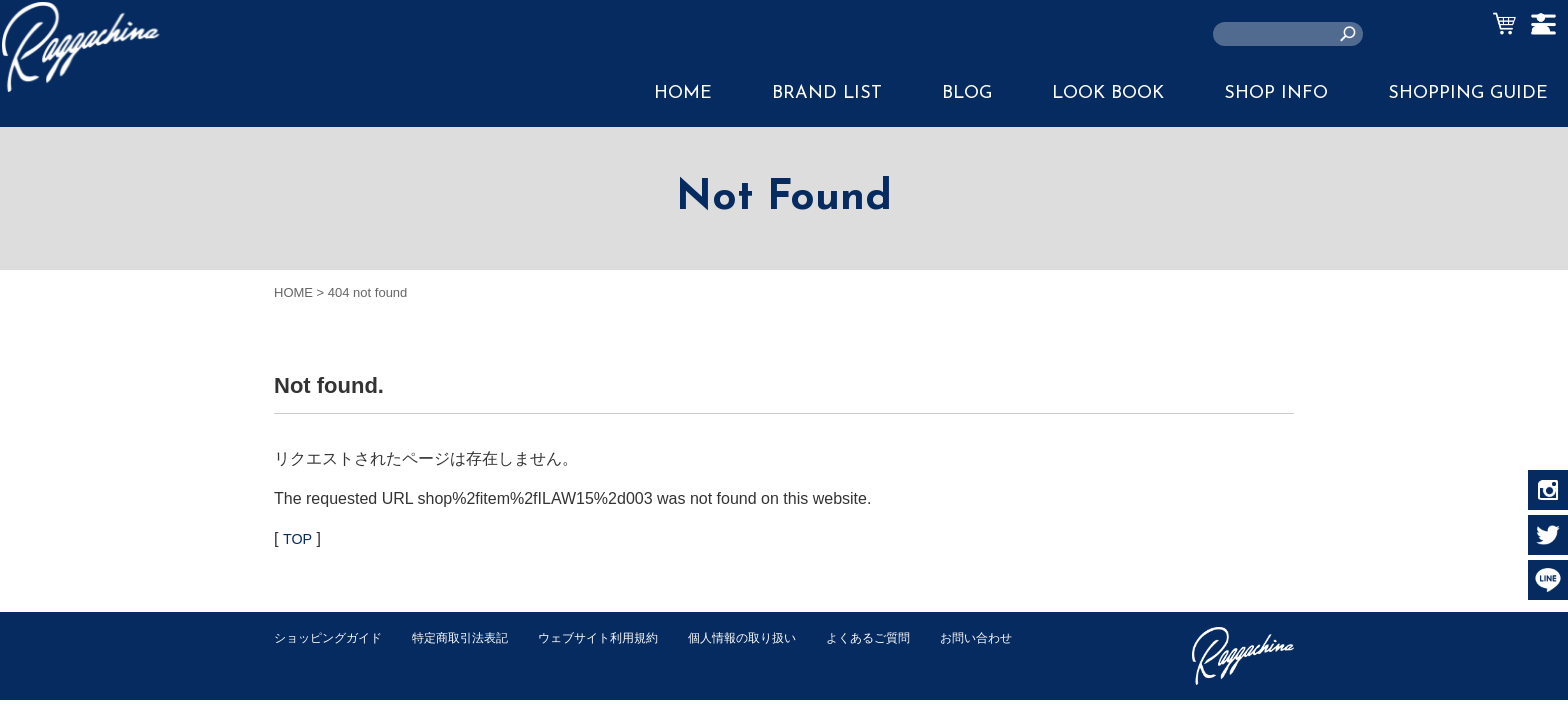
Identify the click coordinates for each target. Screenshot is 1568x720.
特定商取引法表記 (473, 637)
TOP (299, 538)
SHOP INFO (1276, 93)
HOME (683, 93)
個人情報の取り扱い (773, 637)
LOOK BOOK (1108, 93)
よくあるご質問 (907, 637)
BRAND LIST (827, 93)
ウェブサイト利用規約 (620, 637)
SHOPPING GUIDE (1468, 93)
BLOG (967, 93)
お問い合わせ (313, 658)
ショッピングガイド (332, 637)
